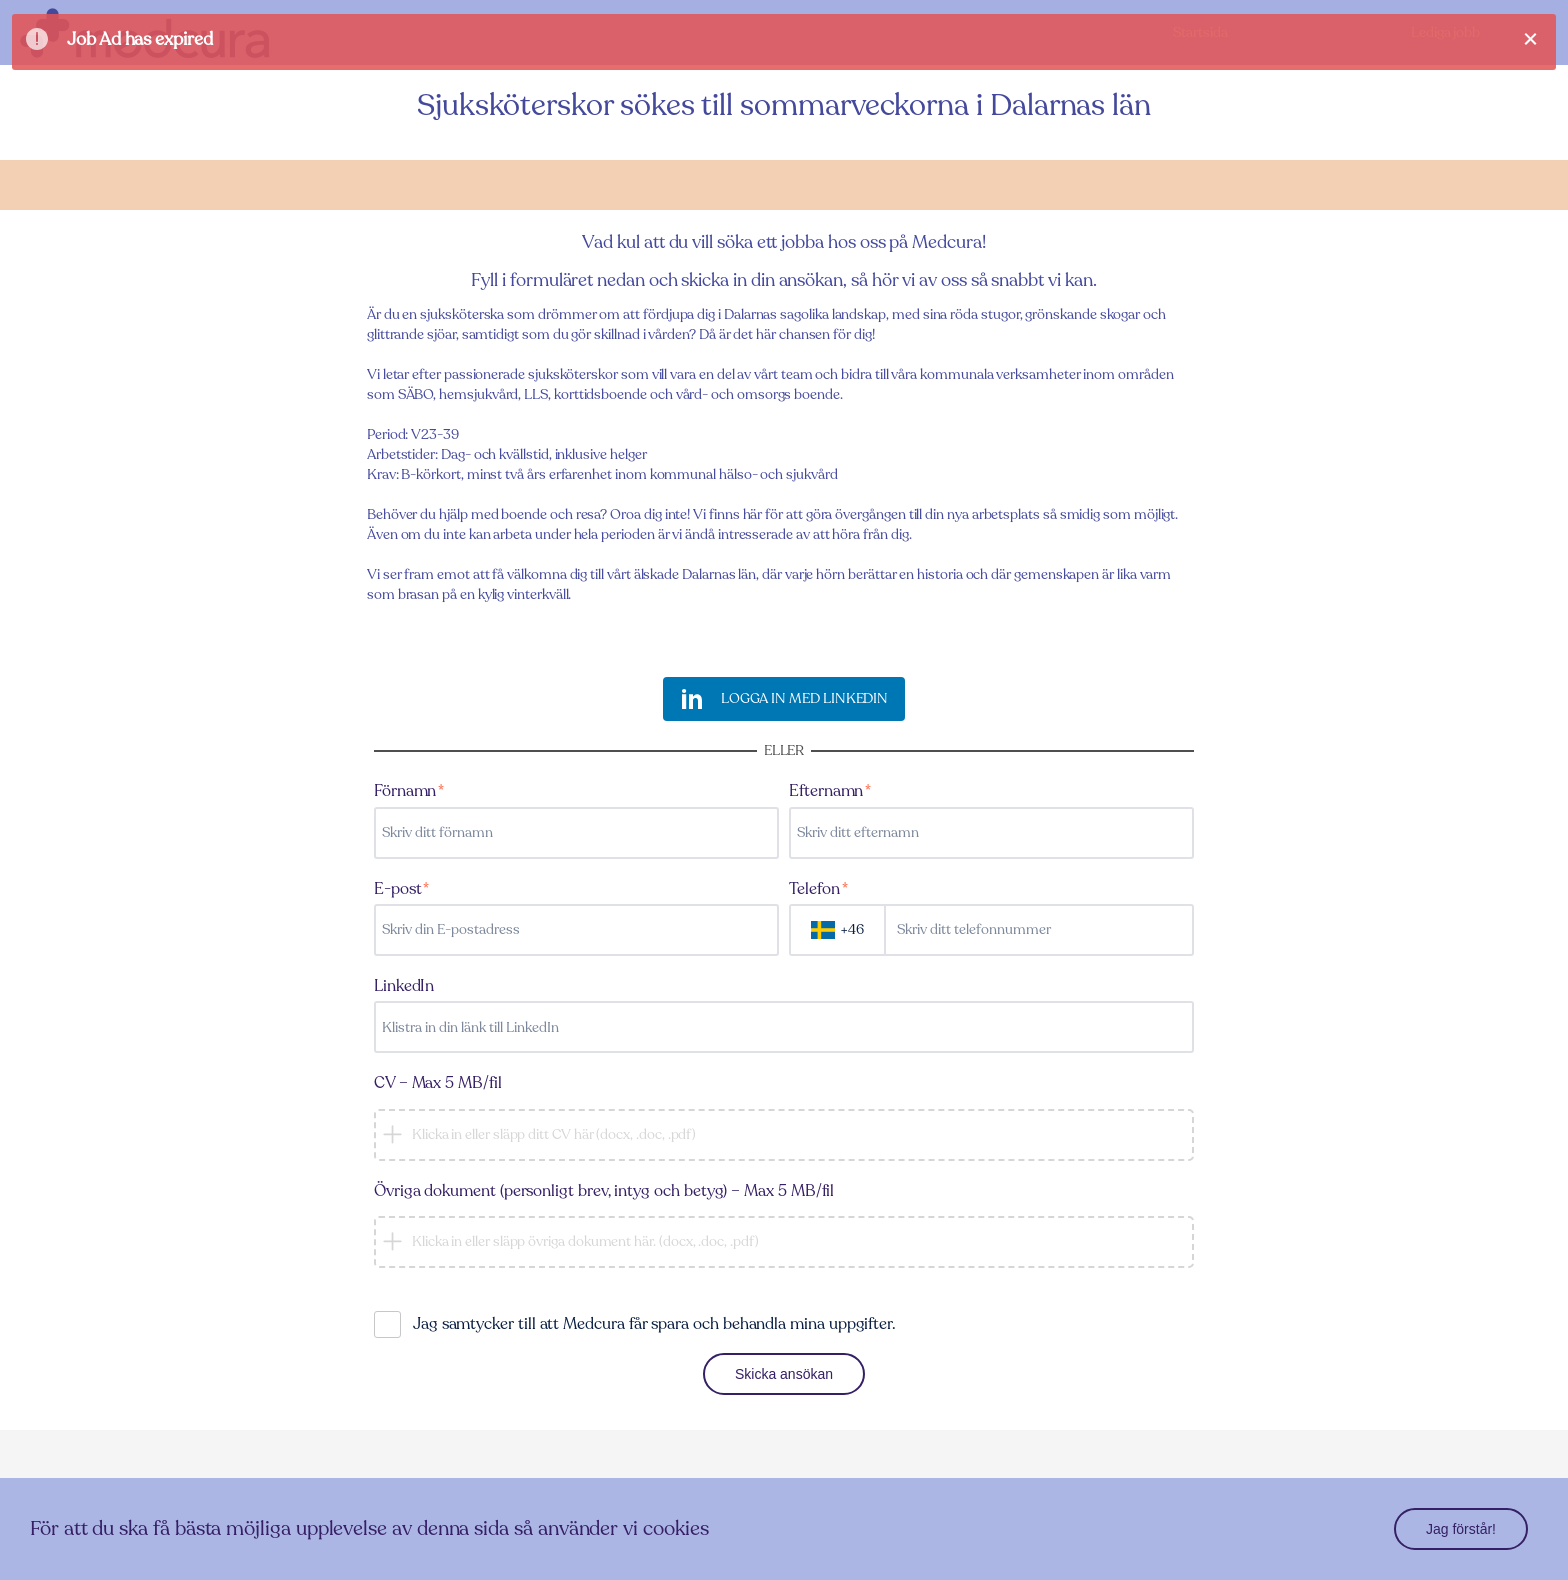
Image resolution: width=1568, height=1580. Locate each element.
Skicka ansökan (784, 1374)
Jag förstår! (1461, 1529)
